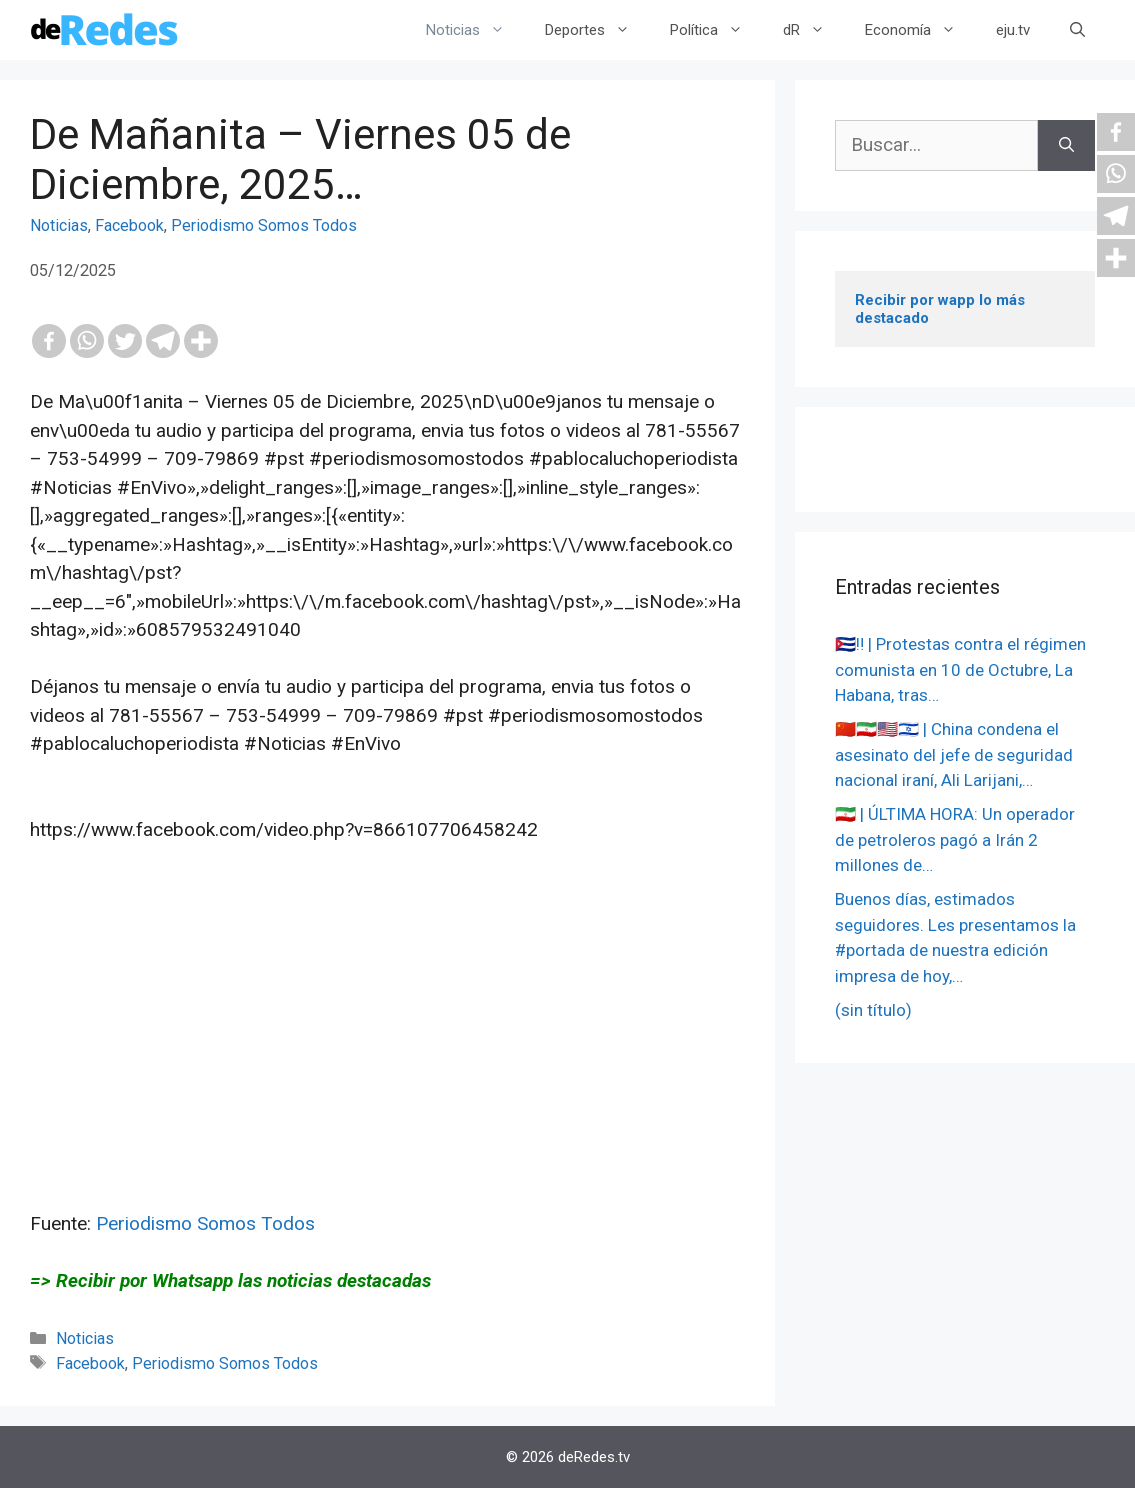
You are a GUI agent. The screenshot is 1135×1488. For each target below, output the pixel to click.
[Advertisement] (387, 1070)
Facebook (129, 225)
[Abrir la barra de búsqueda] (1077, 30)
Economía (920, 30)
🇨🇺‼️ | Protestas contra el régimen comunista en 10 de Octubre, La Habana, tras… (960, 669)
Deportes (597, 30)
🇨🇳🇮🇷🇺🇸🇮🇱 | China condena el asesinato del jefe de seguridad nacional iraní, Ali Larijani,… (954, 754)
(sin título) (873, 1010)
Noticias (475, 30)
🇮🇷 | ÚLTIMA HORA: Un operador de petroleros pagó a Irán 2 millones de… (955, 839)
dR (814, 30)
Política (716, 30)
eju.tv (1013, 30)
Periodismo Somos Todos (264, 225)
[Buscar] (1066, 145)
